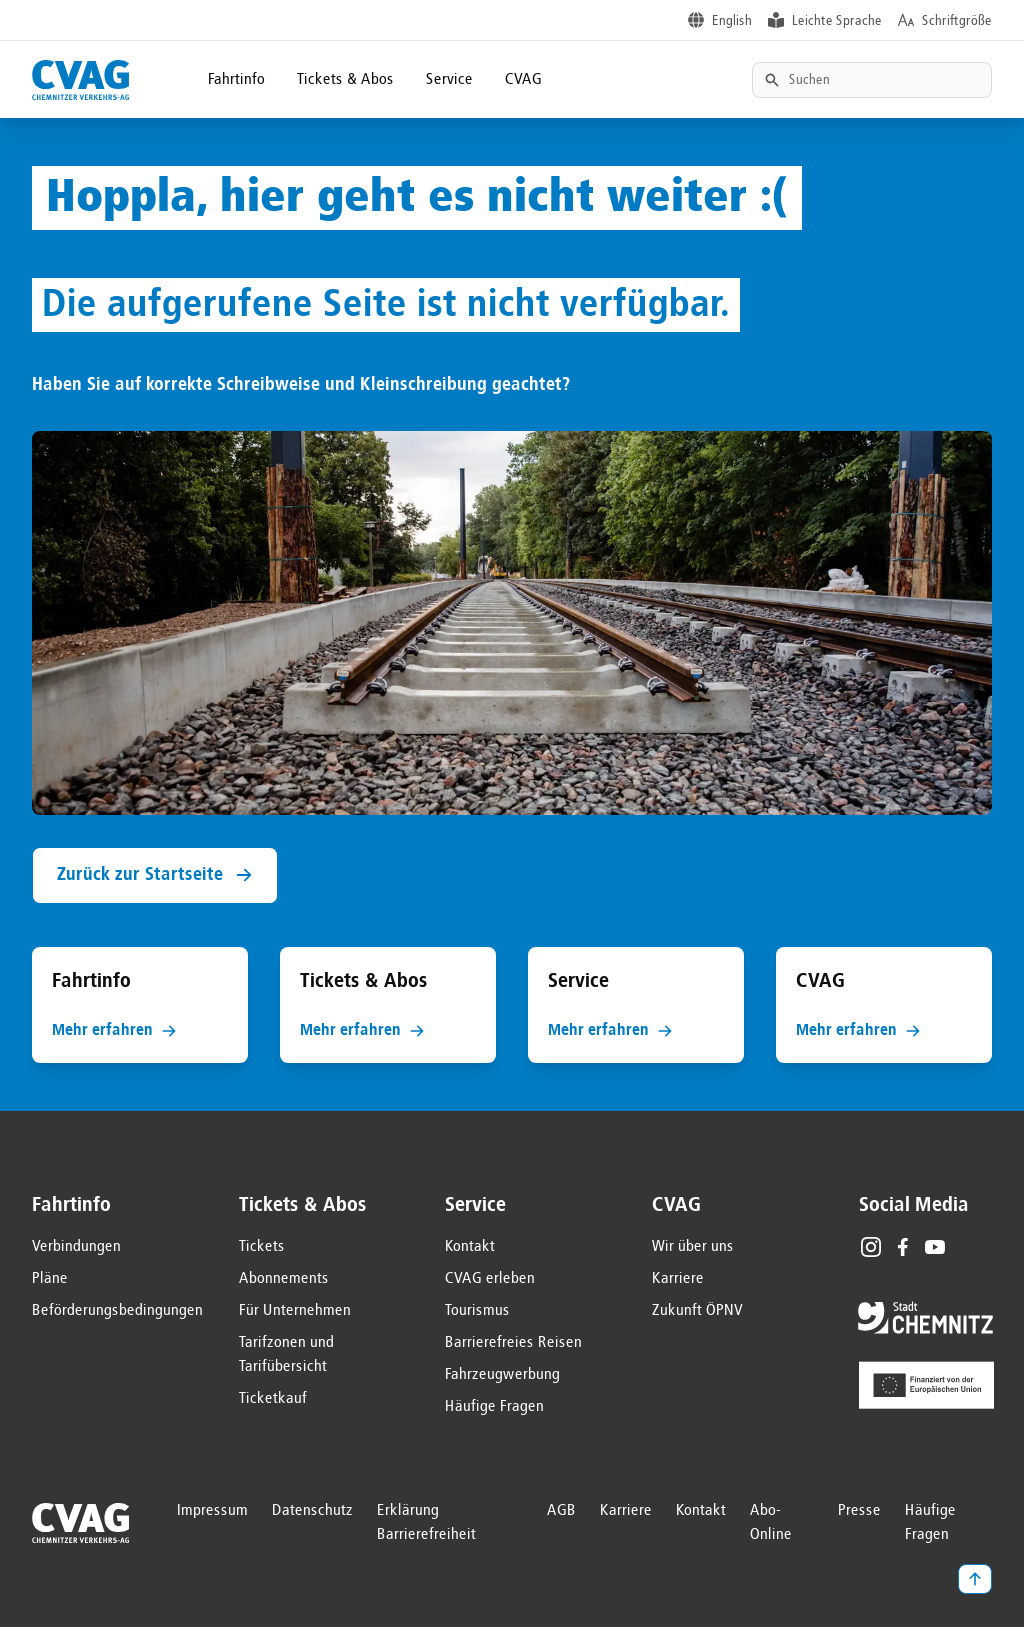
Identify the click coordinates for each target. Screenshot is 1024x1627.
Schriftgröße (957, 21)
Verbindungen (76, 1247)
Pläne (50, 1279)
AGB (561, 1511)
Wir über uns (693, 1247)
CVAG (523, 80)
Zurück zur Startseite (155, 875)
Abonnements (284, 1279)
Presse (859, 1511)
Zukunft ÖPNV (697, 1311)
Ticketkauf (273, 1399)
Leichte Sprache (837, 21)
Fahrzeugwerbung (502, 1375)
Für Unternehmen (295, 1311)
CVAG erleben (490, 1279)
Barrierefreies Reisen (513, 1343)
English (732, 21)
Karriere (678, 1279)
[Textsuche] (872, 80)
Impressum (212, 1511)
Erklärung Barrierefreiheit (426, 1523)
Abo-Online (771, 1523)
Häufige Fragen (494, 1407)
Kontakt (470, 1247)
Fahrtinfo (236, 80)
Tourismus (477, 1311)
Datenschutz (312, 1511)
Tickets (262, 1247)
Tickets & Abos (345, 80)
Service (449, 80)
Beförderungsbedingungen (117, 1311)
